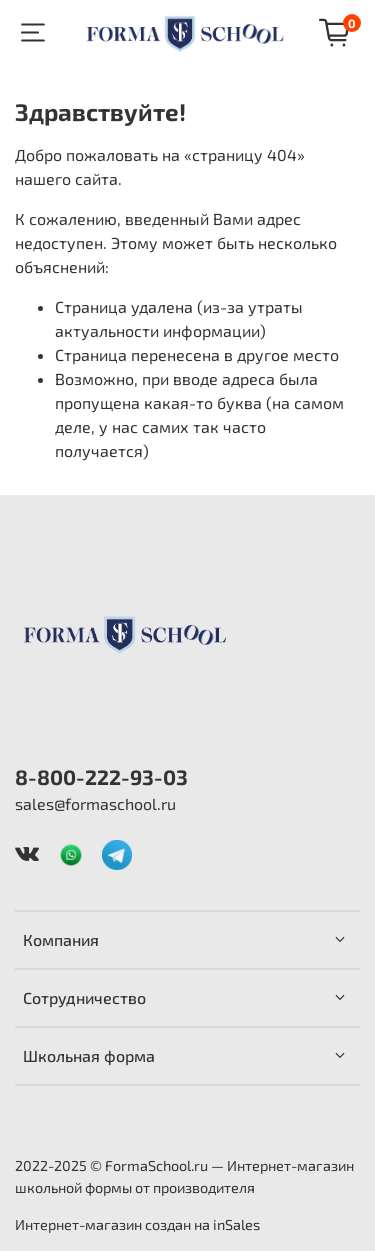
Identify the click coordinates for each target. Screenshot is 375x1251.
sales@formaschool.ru (95, 803)
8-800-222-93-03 (101, 776)
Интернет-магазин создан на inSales (137, 1224)
